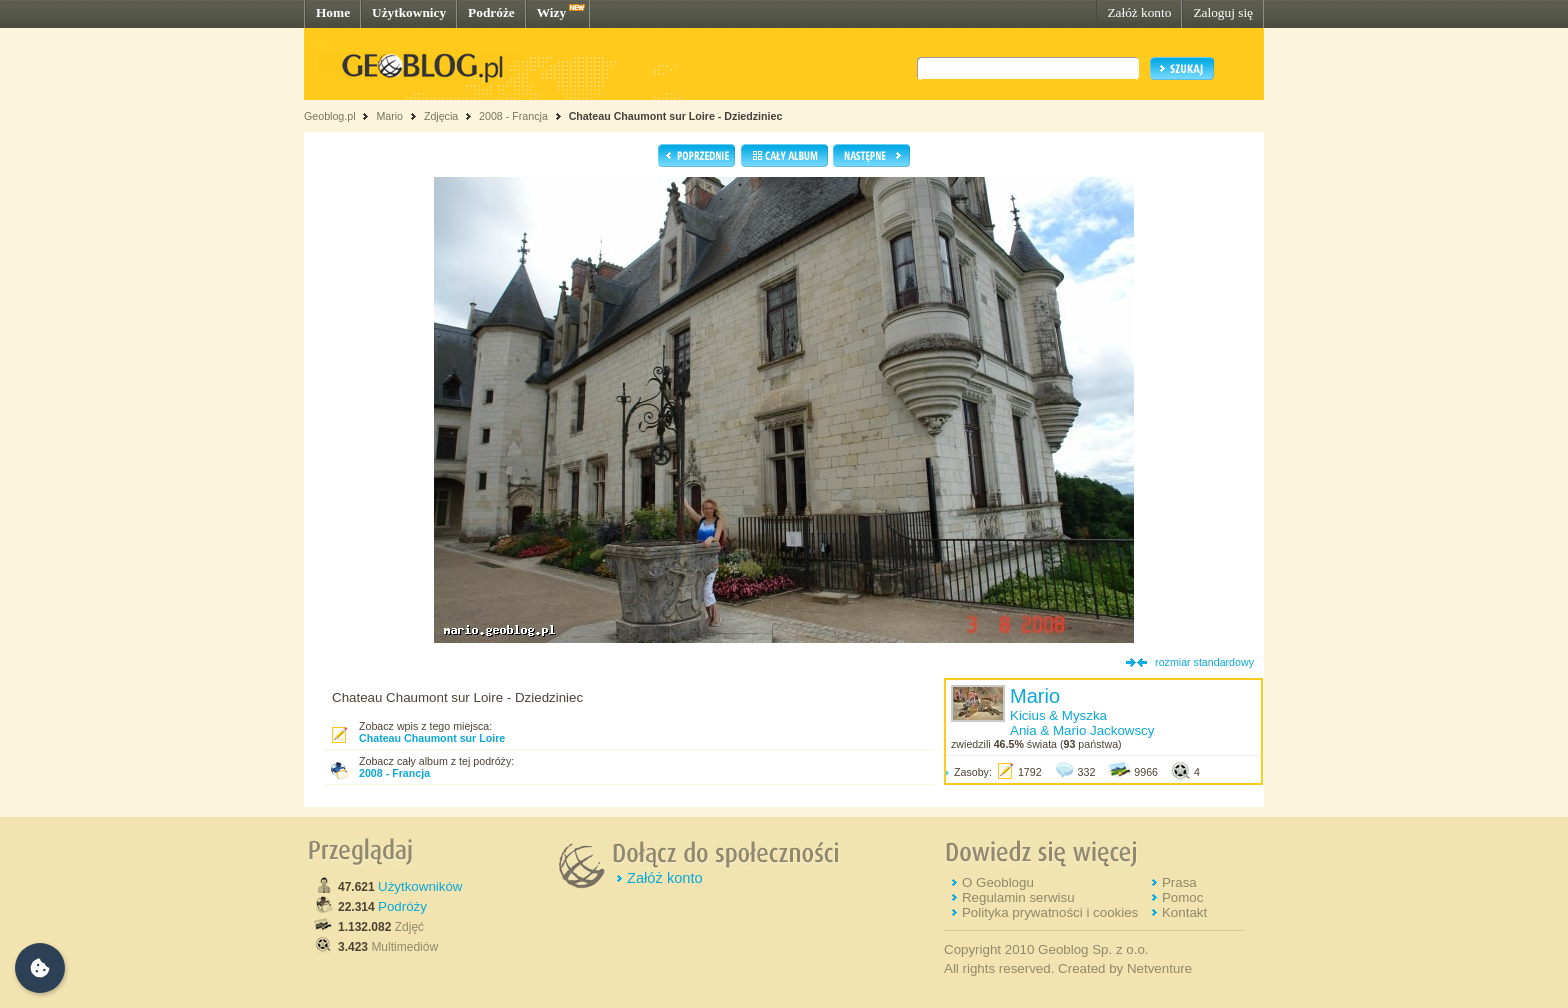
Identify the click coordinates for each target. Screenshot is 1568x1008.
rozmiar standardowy (1204, 662)
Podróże (491, 12)
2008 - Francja (513, 116)
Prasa (1179, 882)
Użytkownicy (409, 12)
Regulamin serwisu (1018, 897)
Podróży (402, 906)
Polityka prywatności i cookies (1050, 912)
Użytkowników (420, 886)
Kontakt (1184, 912)
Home (333, 12)
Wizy (551, 12)
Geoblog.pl (330, 116)
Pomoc (1182, 897)
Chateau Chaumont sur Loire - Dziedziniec (676, 116)
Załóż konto (1139, 12)
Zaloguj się (1223, 12)
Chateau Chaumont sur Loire (432, 738)
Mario (389, 116)
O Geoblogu (998, 882)
